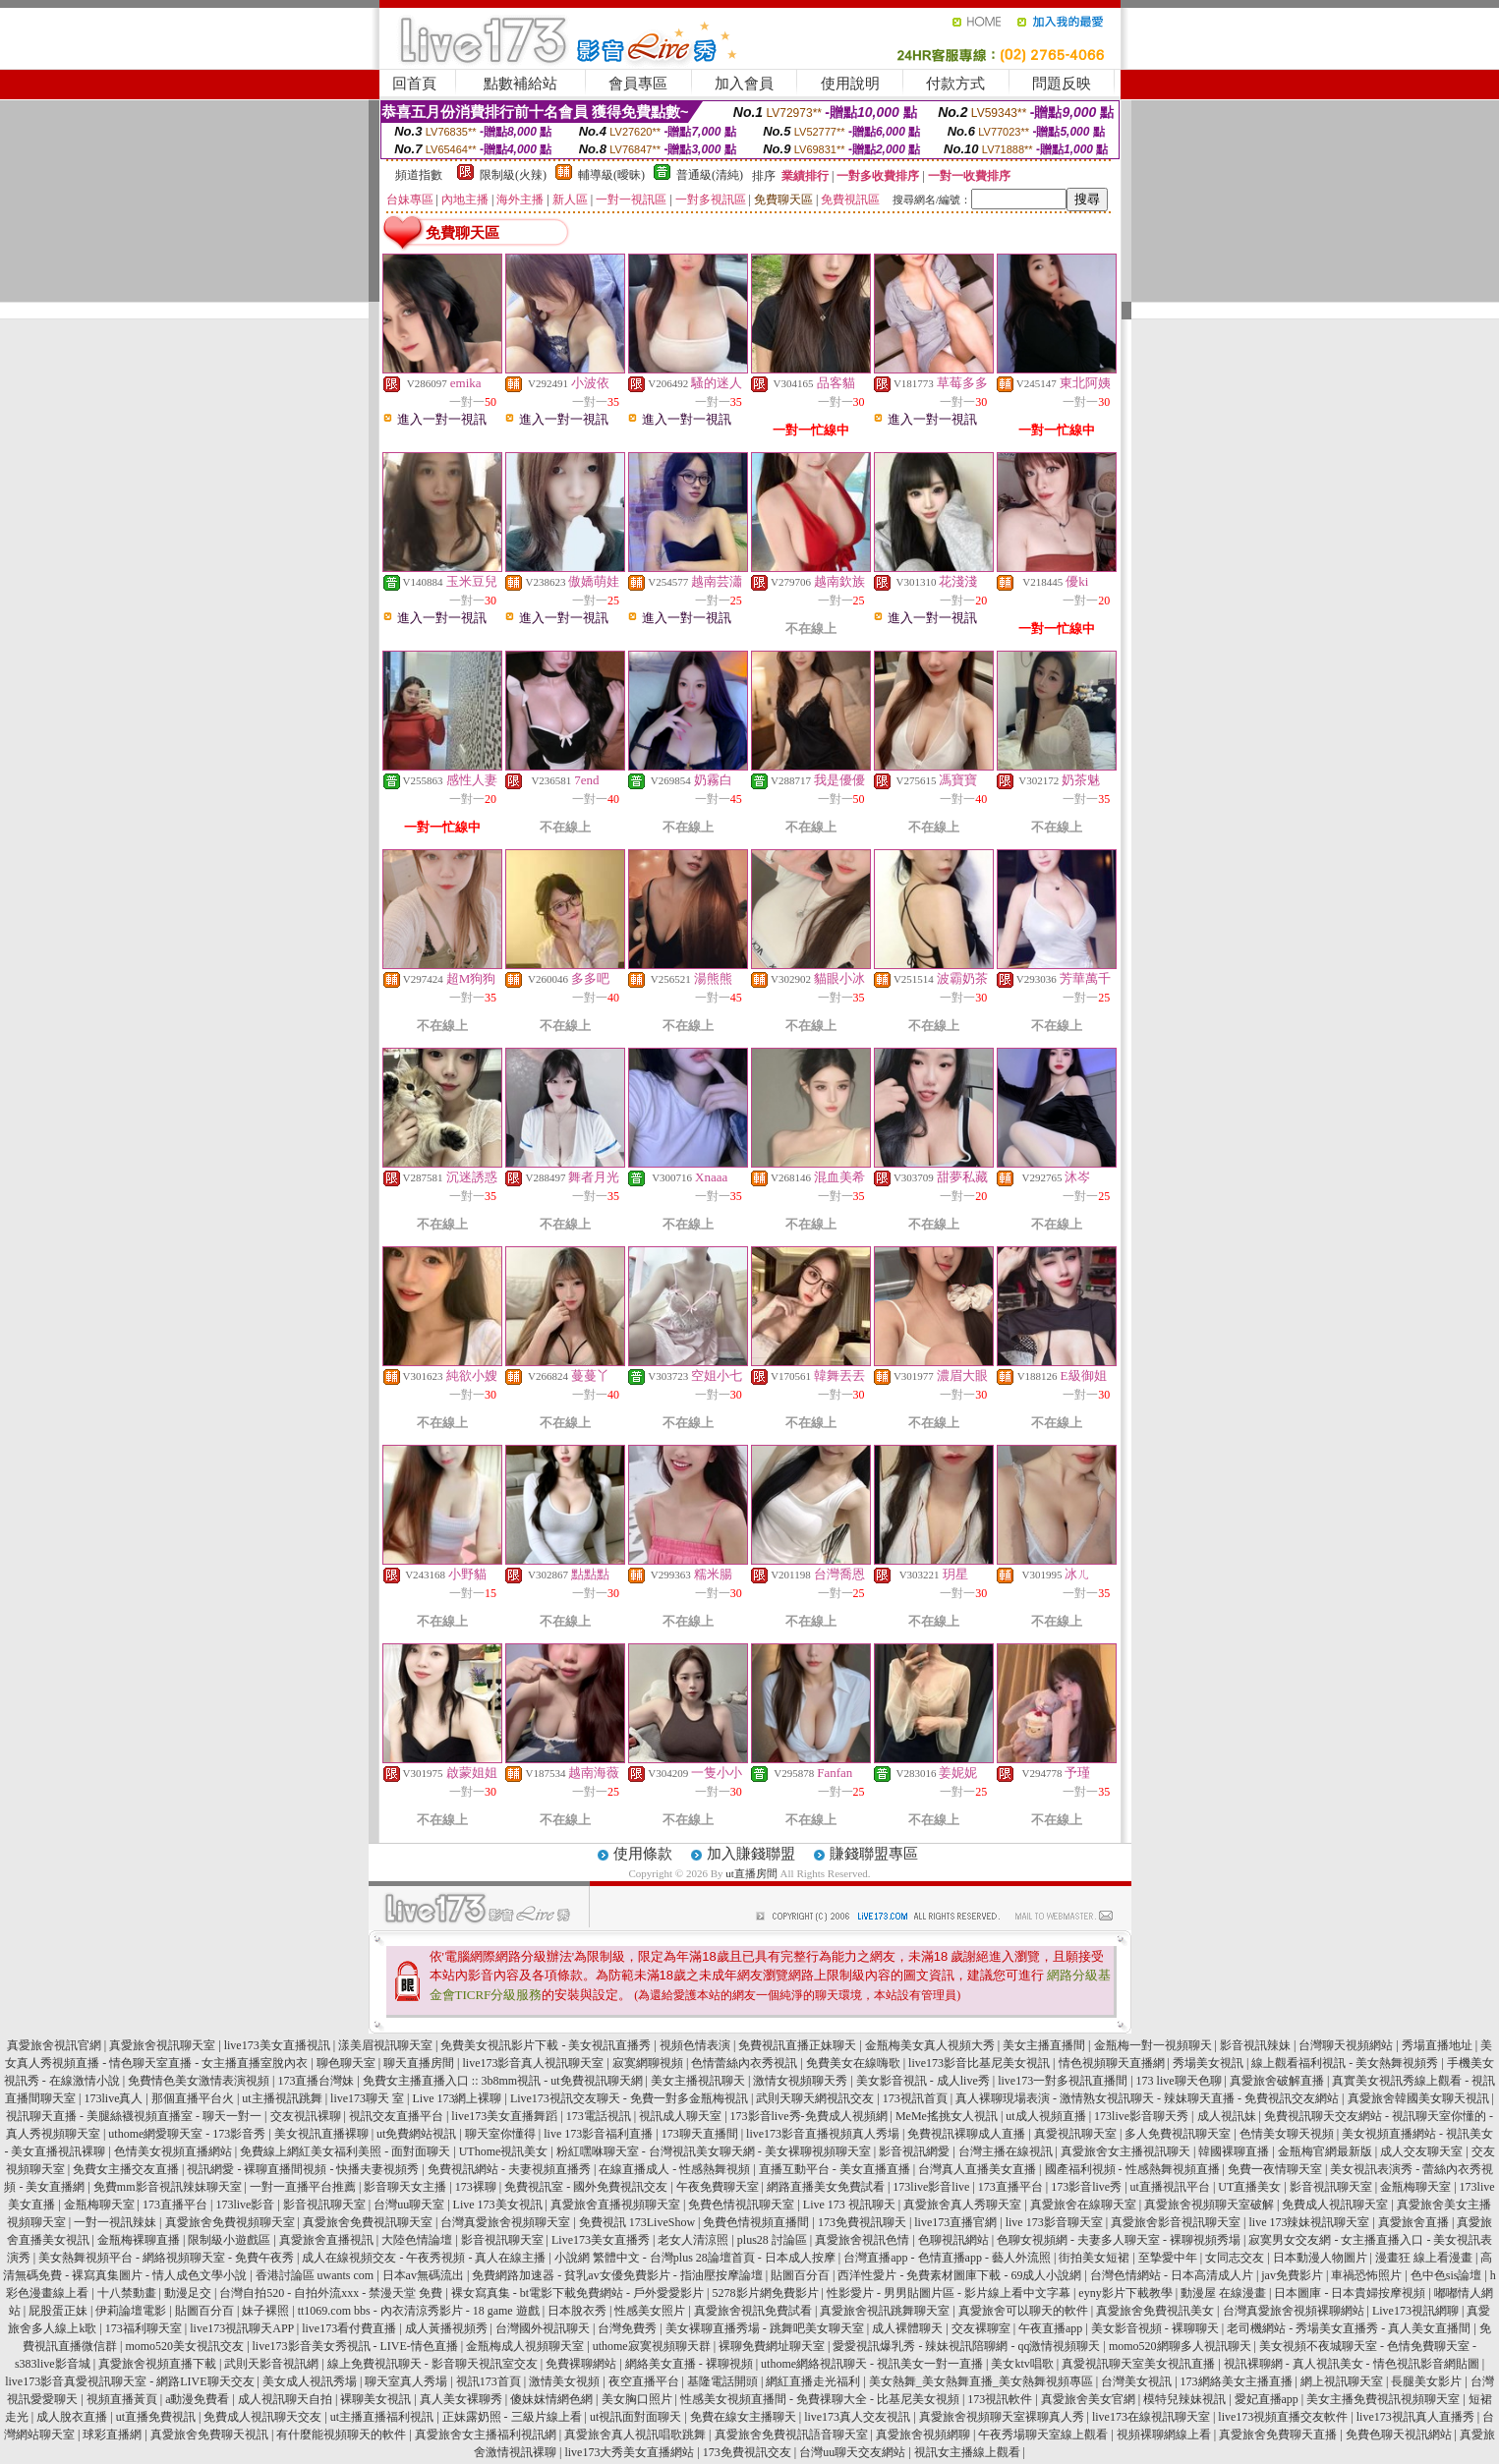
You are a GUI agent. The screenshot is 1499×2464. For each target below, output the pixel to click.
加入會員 (744, 83)
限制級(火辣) (513, 175)
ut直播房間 (751, 1873)
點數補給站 (520, 83)
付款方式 (955, 83)
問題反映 (1061, 83)
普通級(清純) (709, 175)
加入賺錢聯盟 (751, 1854)
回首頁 (414, 83)
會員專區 (637, 83)
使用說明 (850, 83)
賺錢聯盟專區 (874, 1854)
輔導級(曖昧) (611, 175)
